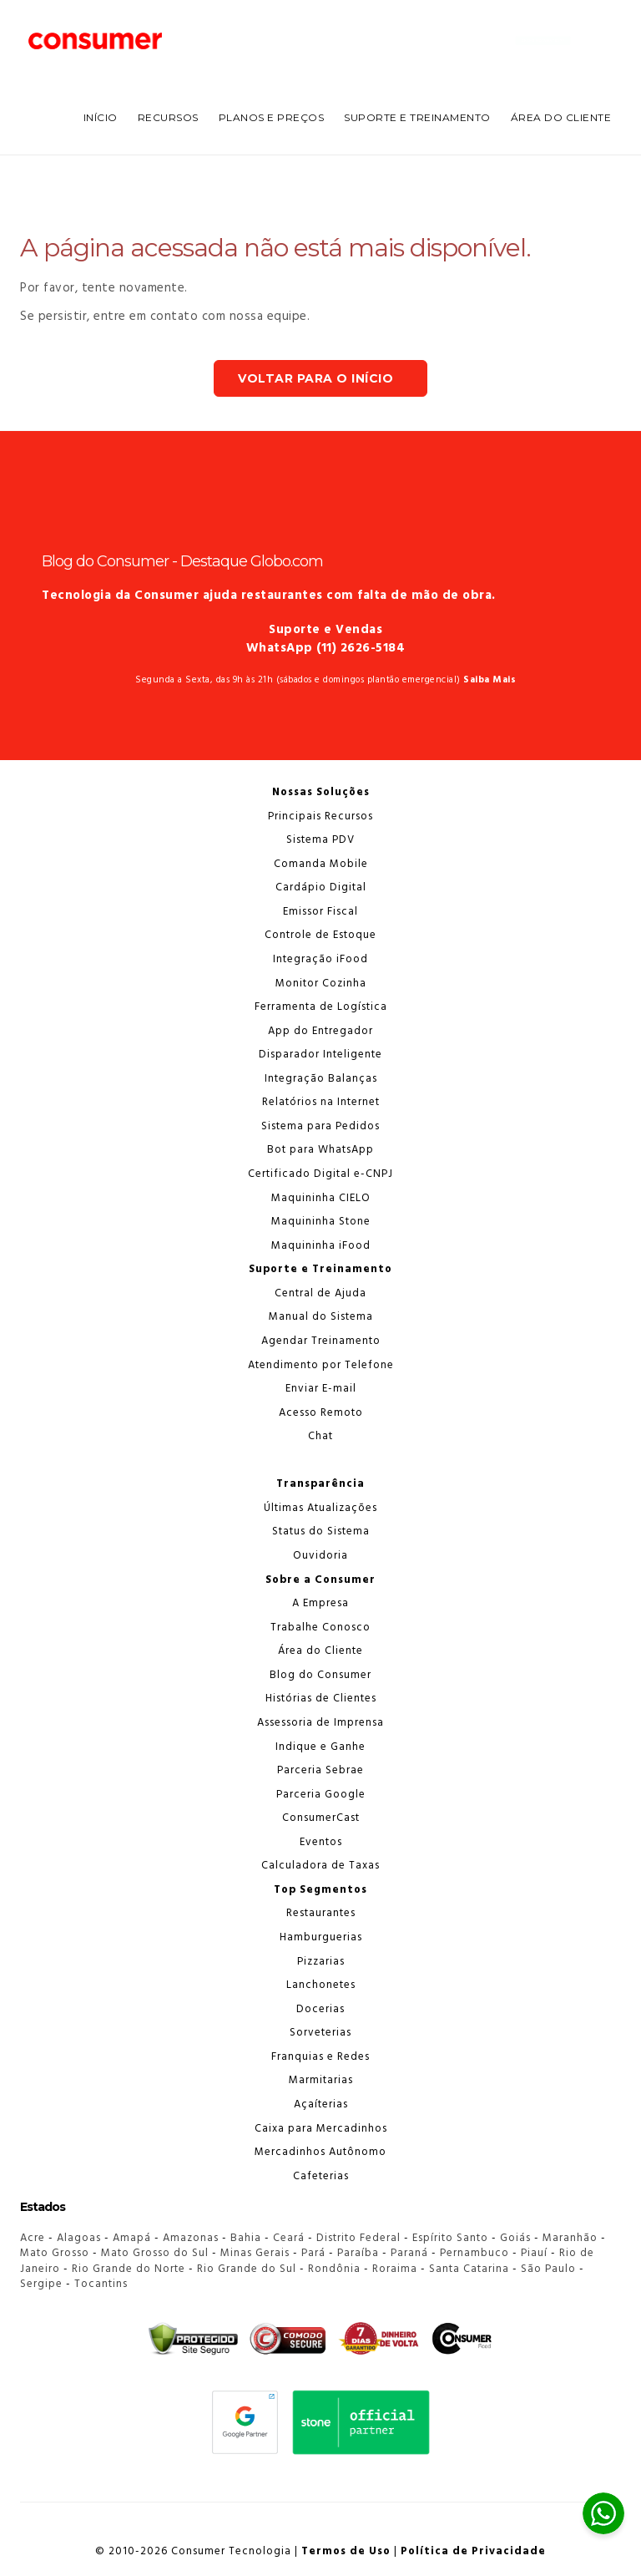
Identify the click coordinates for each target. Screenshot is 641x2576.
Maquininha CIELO (321, 1198)
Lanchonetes (321, 1985)
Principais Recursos (320, 816)
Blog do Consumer (320, 1675)
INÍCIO (100, 117)
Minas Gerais (255, 2253)
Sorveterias (320, 2032)
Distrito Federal (358, 2238)
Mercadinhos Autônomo (320, 2152)
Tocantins (101, 2284)
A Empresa (320, 1603)
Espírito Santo (450, 2238)
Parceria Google (321, 1794)
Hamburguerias (321, 1937)
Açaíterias (321, 2104)
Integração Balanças (321, 1079)
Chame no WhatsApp (542, 40)
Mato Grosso (54, 2253)
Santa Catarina (469, 2269)
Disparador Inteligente (320, 1054)
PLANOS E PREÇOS (272, 117)
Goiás (515, 2238)
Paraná (409, 2253)
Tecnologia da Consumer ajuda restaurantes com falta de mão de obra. (269, 596)
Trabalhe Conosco (320, 1627)
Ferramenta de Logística (321, 1007)
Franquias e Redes (320, 2057)
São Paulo (548, 2269)
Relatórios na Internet (321, 1102)
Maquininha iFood (321, 1246)
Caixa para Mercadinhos (321, 2128)
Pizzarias (321, 1961)
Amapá (132, 2238)
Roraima (394, 2269)
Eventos (321, 1842)
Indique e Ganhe (320, 1747)
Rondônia (334, 2269)
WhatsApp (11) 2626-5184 (326, 648)
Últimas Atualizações (320, 1508)
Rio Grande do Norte (128, 2269)
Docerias (320, 2009)
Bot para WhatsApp (320, 1150)
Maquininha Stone (321, 1221)
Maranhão (570, 2238)
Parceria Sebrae (320, 1770)
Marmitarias (321, 2080)
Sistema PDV (320, 840)
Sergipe (41, 2284)
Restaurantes (321, 1913)
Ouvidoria (320, 1555)
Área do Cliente (561, 117)
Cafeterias (321, 2176)
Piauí (534, 2253)
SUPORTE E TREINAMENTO (417, 117)
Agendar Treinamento (321, 1341)
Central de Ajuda (320, 1293)
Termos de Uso (346, 2551)
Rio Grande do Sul (246, 2269)
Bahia (245, 2238)
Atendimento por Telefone (321, 1365)
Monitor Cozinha (320, 983)
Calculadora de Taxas (320, 1865)
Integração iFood (320, 959)
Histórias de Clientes (320, 1698)
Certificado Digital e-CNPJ (320, 1174)
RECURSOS (168, 117)
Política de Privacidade (473, 2551)
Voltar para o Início (315, 378)
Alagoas (79, 2238)
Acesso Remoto (321, 1413)
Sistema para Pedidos (320, 1126)
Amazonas (191, 2238)
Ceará (289, 2238)
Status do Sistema (321, 1531)
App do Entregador (320, 1031)
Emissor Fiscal (320, 911)
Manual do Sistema (321, 1317)
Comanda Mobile (321, 864)
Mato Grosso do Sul (155, 2253)
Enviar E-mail (320, 1388)
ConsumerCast (321, 1818)
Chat (320, 1436)
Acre (32, 2238)
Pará (313, 2253)
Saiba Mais (489, 679)
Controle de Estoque (320, 935)
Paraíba (358, 2253)
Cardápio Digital (320, 887)
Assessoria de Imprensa (320, 1723)
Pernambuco (474, 2253)
